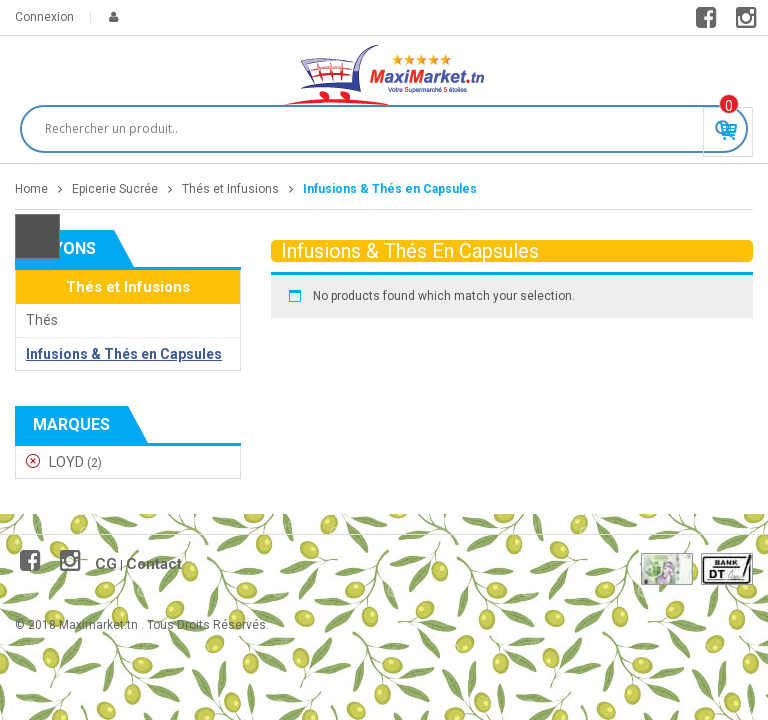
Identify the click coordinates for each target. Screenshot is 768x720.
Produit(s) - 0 (729, 106)
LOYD (66, 462)
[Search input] (375, 129)
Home (31, 189)
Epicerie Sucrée (115, 189)
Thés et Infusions (230, 189)
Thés (42, 320)
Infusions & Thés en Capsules (124, 354)
